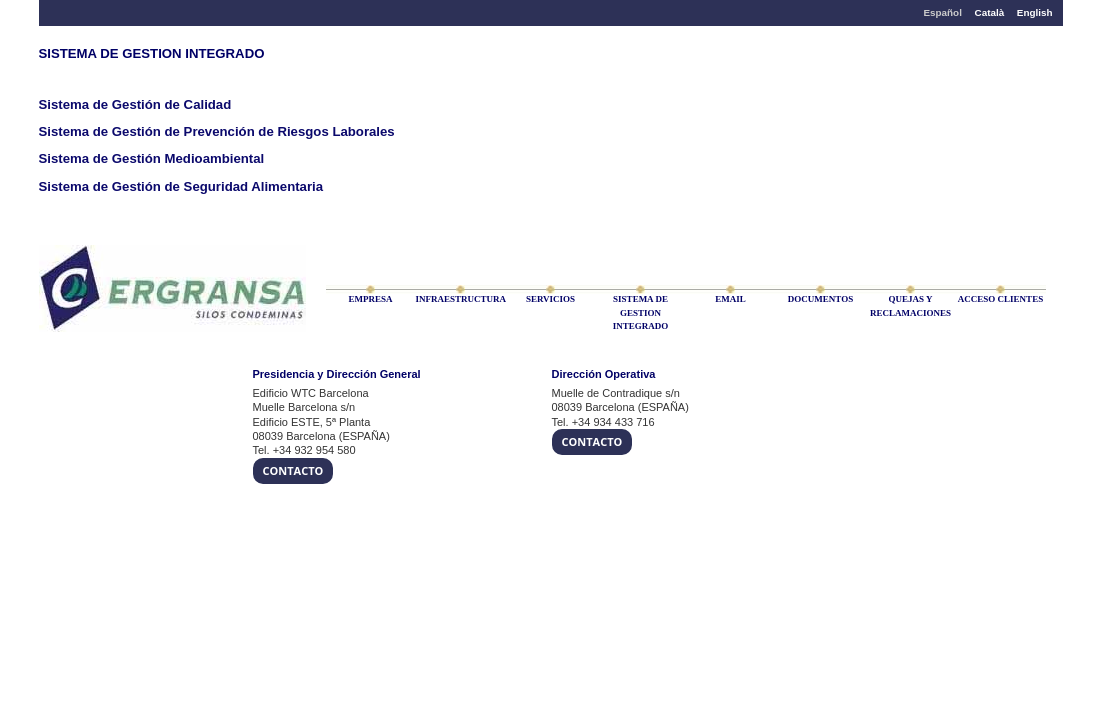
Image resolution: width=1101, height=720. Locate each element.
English (1035, 12)
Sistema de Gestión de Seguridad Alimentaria (181, 186)
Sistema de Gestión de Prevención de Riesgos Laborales (217, 131)
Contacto (293, 470)
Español (942, 12)
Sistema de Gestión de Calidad (135, 104)
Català (990, 12)
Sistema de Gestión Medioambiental (152, 158)
